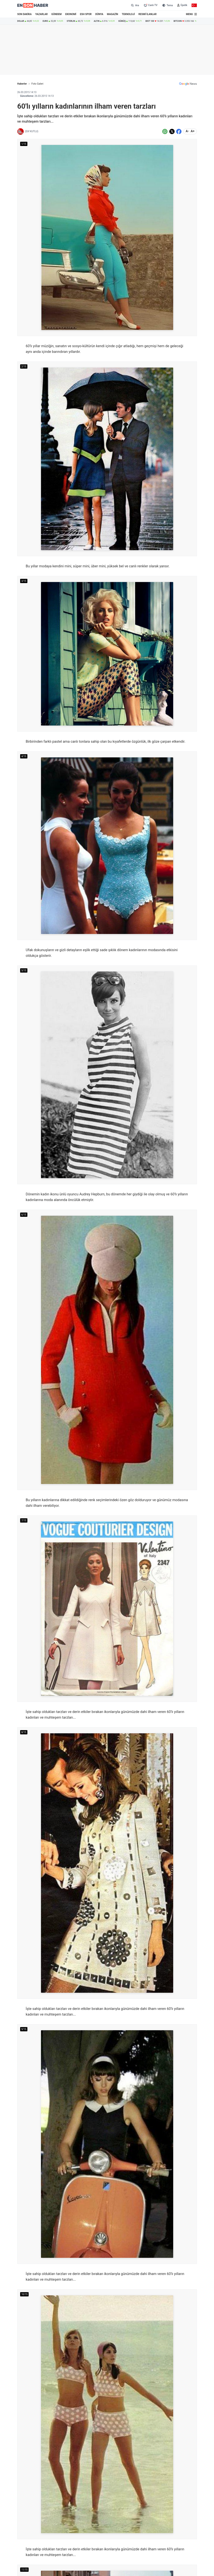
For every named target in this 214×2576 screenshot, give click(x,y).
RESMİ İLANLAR (147, 14)
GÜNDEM (56, 14)
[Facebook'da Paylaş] (178, 131)
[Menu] (191, 14)
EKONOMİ (70, 14)
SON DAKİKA (24, 14)
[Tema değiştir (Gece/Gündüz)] (167, 5)
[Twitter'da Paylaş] (172, 131)
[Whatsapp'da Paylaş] (165, 131)
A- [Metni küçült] (187, 131)
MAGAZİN (112, 14)
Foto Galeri (37, 83)
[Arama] (134, 5)
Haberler (22, 83)
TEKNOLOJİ (128, 14)
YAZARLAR (41, 14)
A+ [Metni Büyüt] (193, 131)
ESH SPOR (86, 14)
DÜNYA (99, 14)
